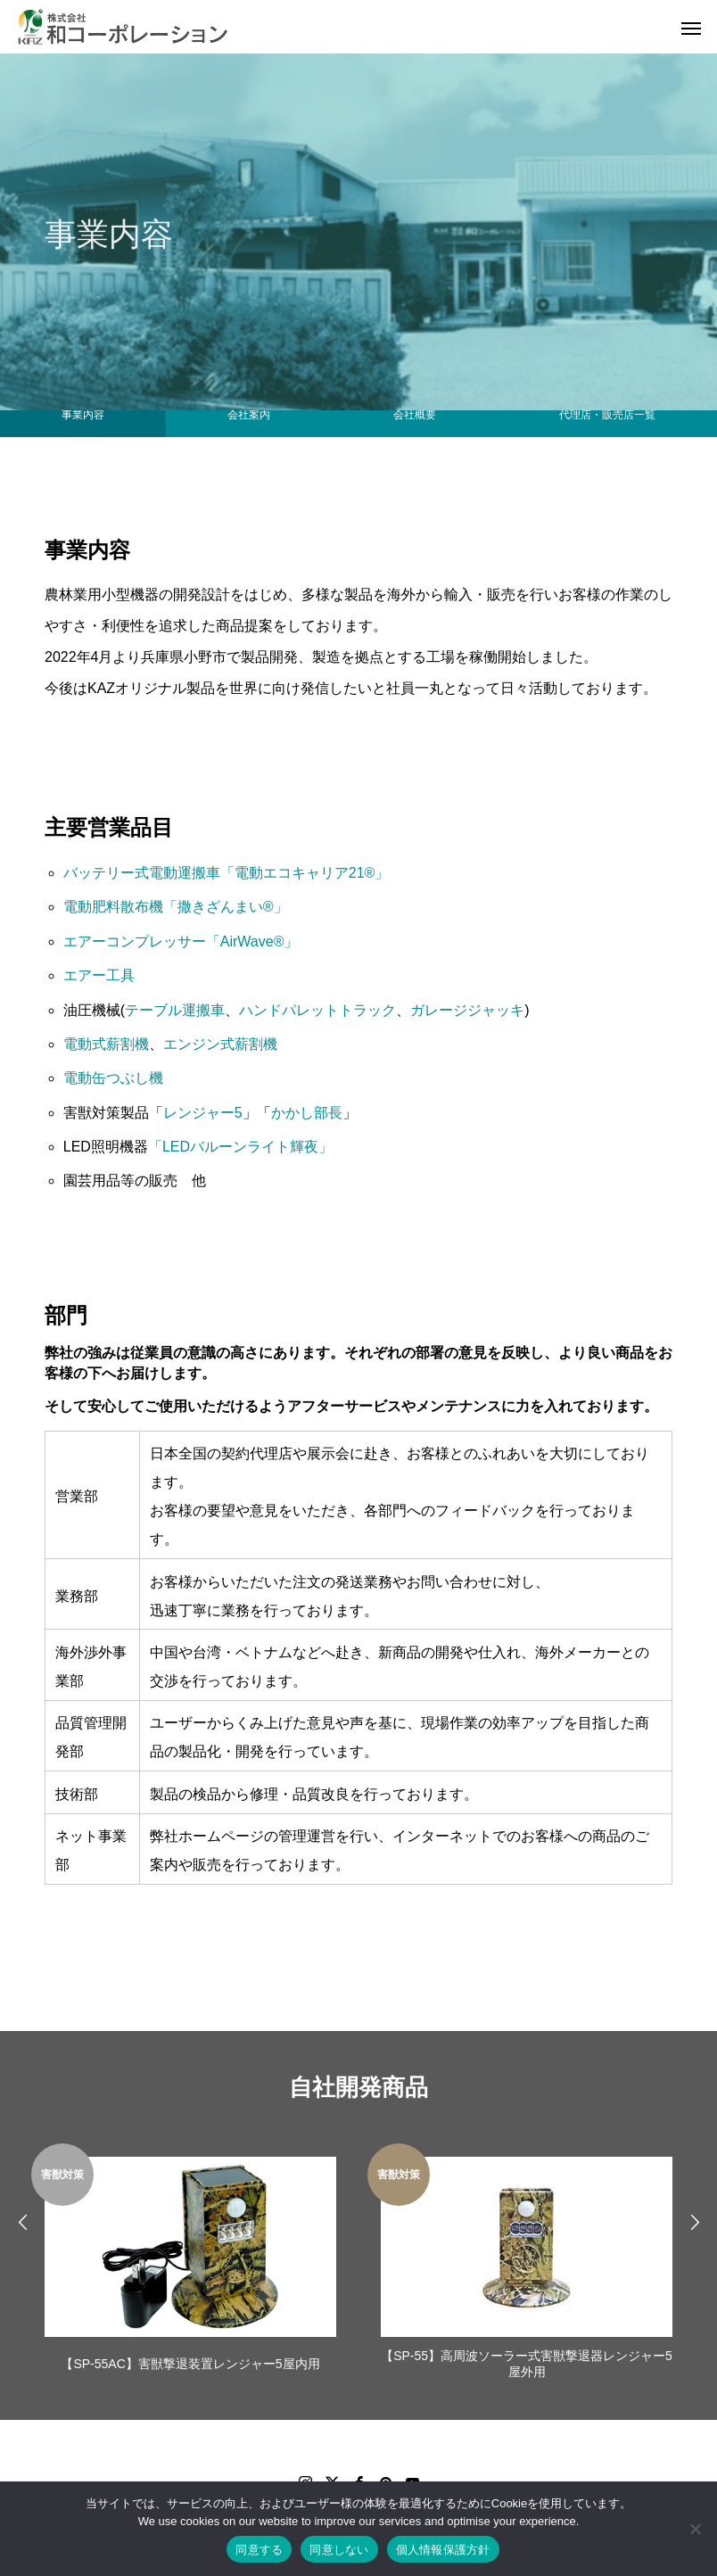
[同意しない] (695, 2529)
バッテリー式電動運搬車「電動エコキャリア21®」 (226, 872)
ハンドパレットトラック (317, 1010)
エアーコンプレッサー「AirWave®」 (181, 941)
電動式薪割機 (106, 1044)
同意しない (338, 2549)
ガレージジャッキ (467, 1010)
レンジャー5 (203, 1112)
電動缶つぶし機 (113, 1078)
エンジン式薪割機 (220, 1044)
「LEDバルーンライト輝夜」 (240, 1146)
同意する (259, 2549)
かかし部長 (306, 1112)
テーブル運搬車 (175, 1010)
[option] (190, 2263)
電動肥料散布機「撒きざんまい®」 (175, 906)
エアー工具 (99, 975)
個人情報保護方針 (443, 2549)
